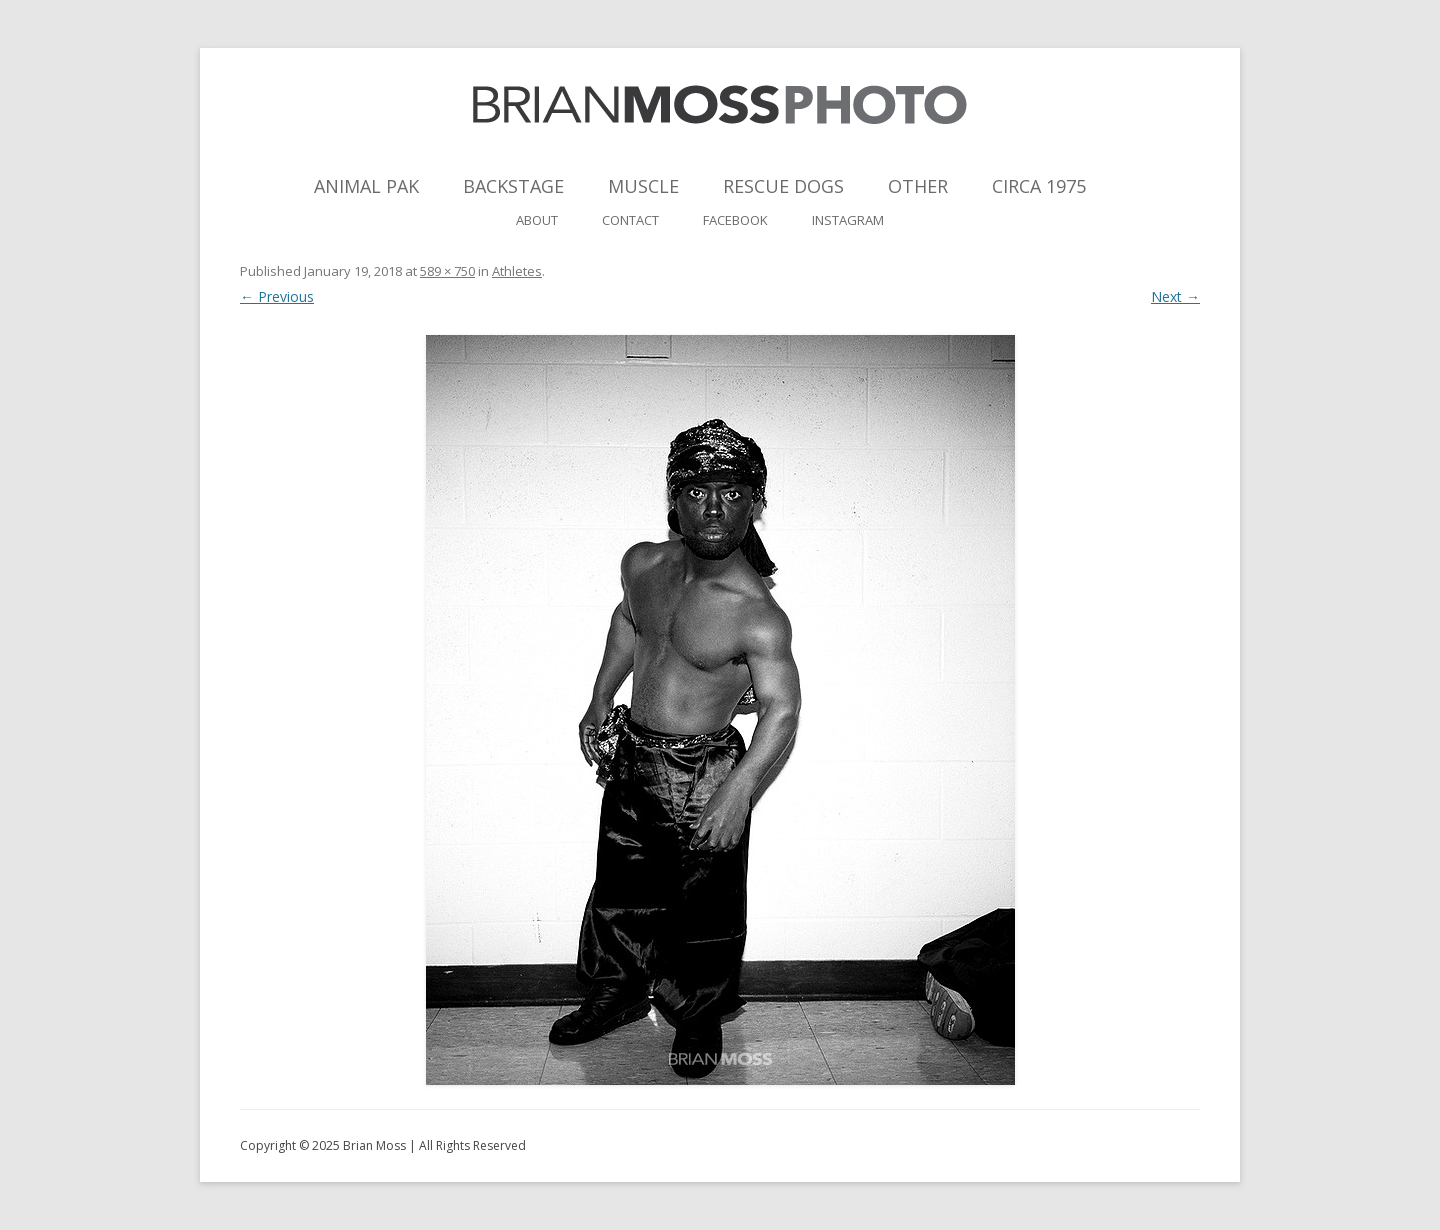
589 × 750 (447, 271)
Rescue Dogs (783, 186)
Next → (1175, 296)
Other (918, 186)
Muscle (643, 186)
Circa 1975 (1039, 186)
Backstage (513, 186)
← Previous (277, 296)
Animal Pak (366, 186)
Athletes (517, 271)
